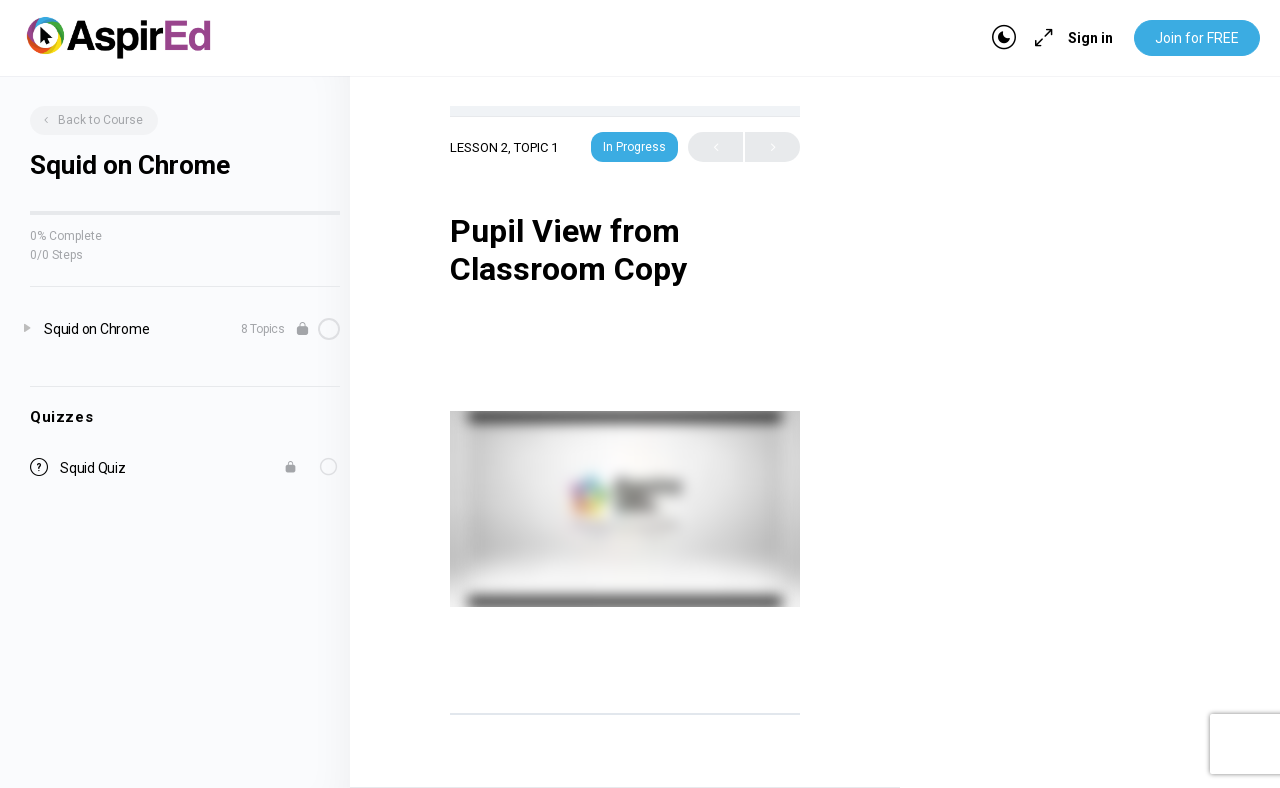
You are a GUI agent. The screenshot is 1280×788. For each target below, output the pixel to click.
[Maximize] (1040, 38)
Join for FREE (1197, 38)
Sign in (1090, 38)
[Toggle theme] (1004, 38)
